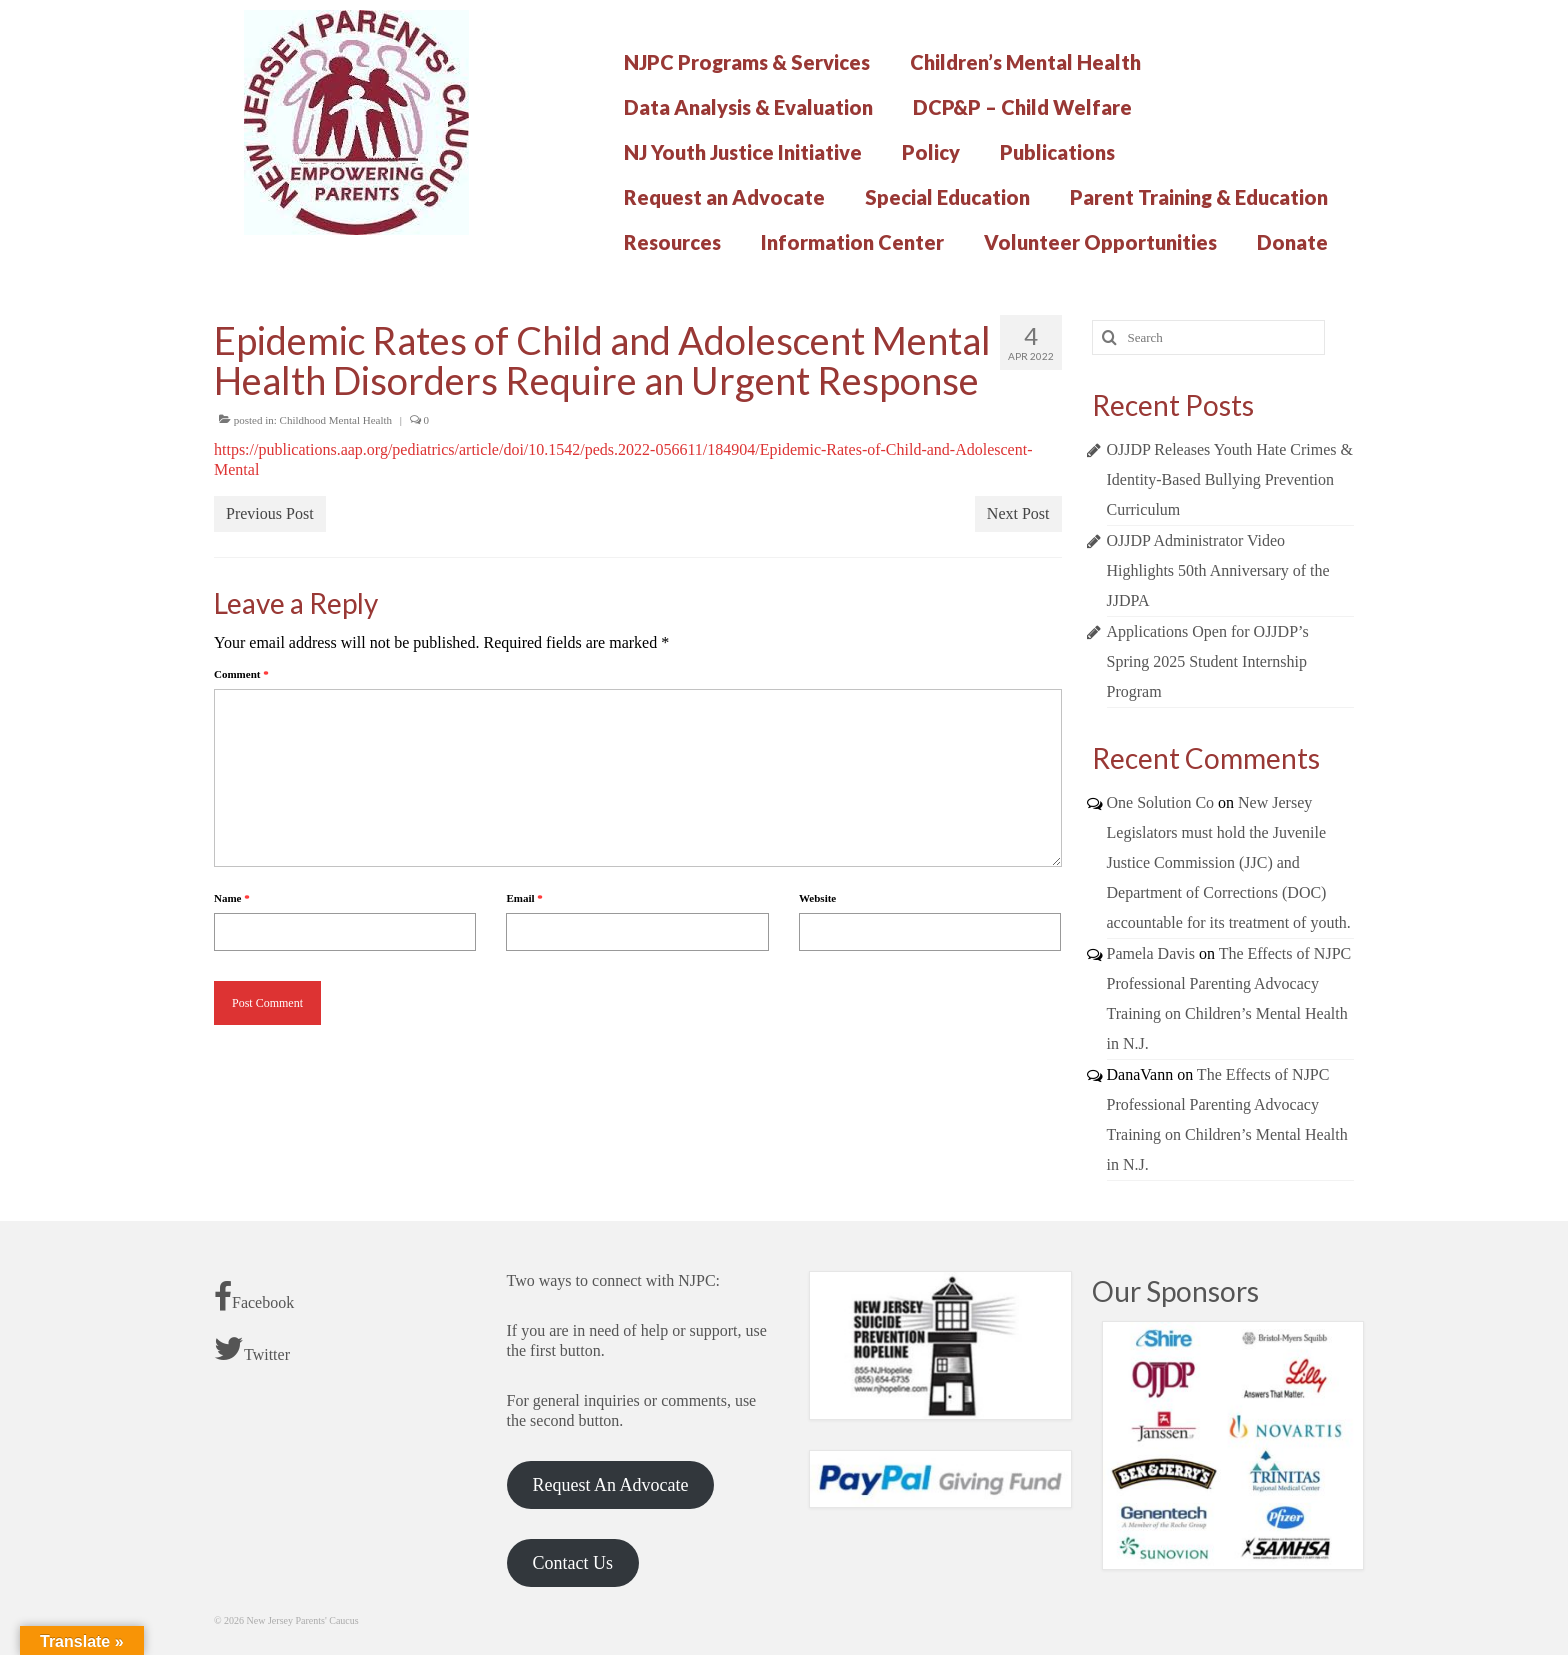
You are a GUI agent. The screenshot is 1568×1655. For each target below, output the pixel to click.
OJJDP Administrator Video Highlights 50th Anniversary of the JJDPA (1218, 570)
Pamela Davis (1151, 953)
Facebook (254, 1297)
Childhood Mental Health (336, 420)
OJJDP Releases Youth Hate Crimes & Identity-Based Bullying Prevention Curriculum (1230, 479)
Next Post (1018, 513)
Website (817, 898)
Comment (241, 674)
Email (524, 898)
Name (232, 898)
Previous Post (270, 513)
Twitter (252, 1349)
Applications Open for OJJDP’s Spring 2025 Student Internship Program (1208, 661)
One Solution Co (1161, 802)
